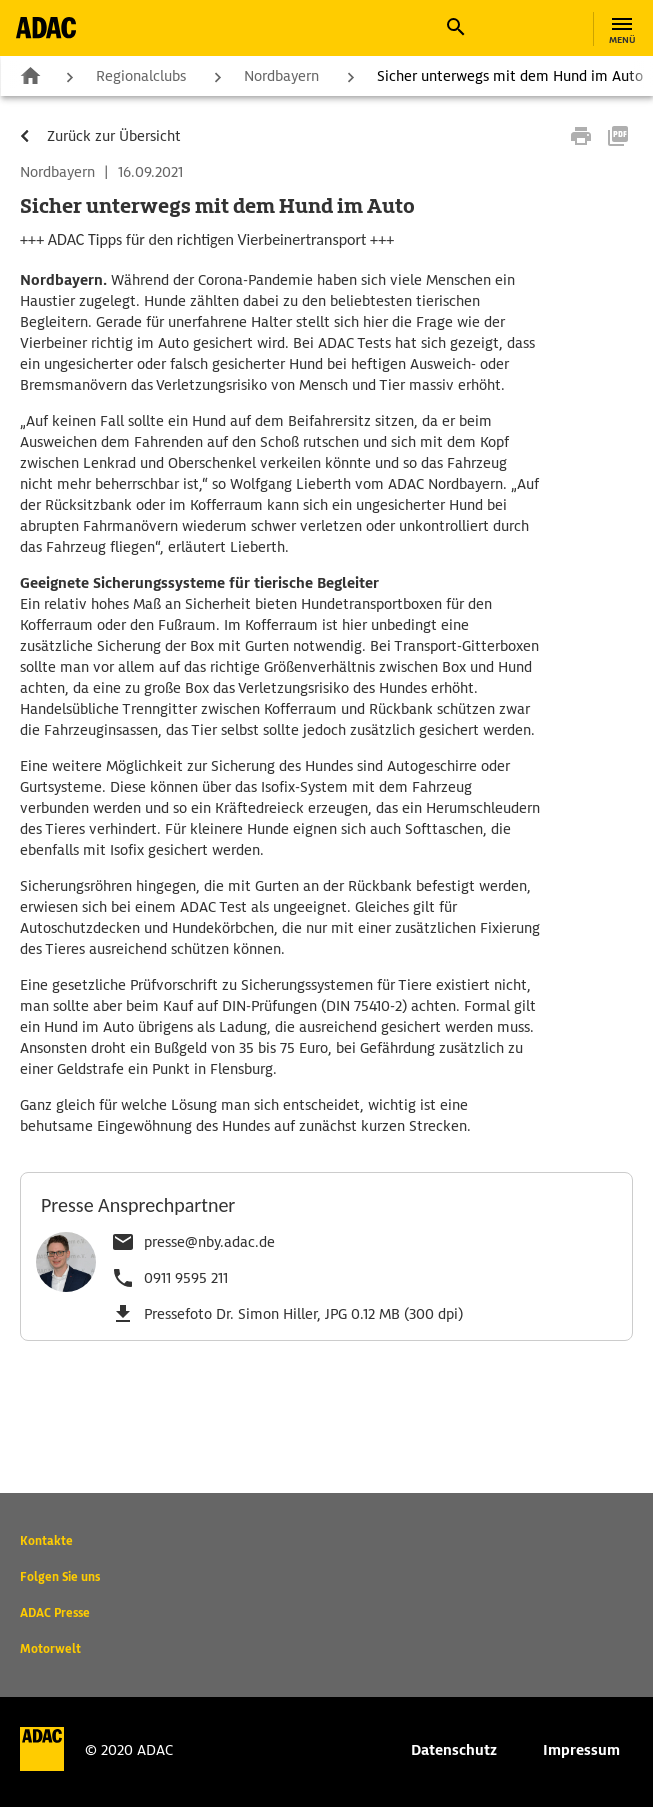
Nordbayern (281, 76)
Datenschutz (454, 1750)
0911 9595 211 (186, 1278)
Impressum (581, 1750)
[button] (455, 27)
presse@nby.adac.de (209, 1242)
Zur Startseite (30, 75)
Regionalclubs (141, 76)
